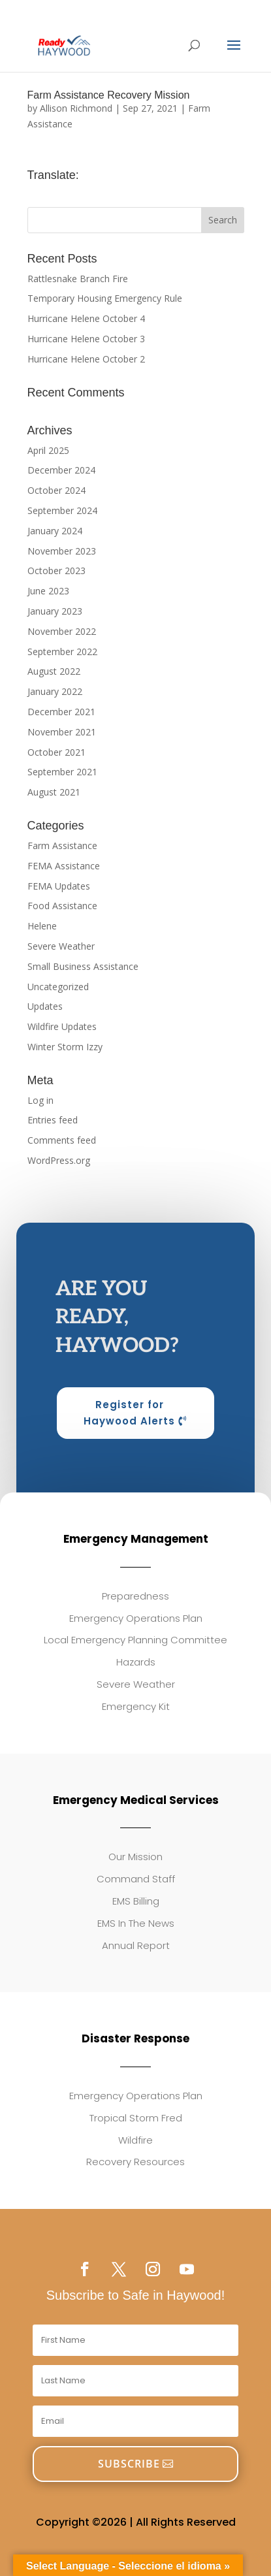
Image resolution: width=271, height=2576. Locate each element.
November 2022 (61, 631)
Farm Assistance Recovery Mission (108, 95)
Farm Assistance (62, 845)
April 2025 (48, 450)
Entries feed (52, 1120)
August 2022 (53, 671)
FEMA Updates (58, 886)
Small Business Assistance (82, 966)
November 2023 (61, 551)
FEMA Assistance (63, 866)
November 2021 (61, 732)
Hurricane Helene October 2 (86, 359)
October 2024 (56, 490)
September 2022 (62, 651)
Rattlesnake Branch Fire (77, 278)
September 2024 (62, 510)
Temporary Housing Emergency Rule (104, 298)
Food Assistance (62, 905)
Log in (40, 1100)
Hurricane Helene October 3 (86, 338)
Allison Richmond (76, 108)
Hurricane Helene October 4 (86, 318)
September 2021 (62, 771)
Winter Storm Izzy (65, 1046)
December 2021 (61, 711)
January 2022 (54, 691)
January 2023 (54, 611)
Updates (45, 1006)
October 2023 (56, 570)
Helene (42, 926)
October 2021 (56, 752)
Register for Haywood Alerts (129, 1413)
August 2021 (53, 792)
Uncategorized (58, 986)
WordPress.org (58, 1160)
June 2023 (48, 591)
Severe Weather (61, 946)
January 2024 (54, 530)
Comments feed (61, 1140)
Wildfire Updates (62, 1026)
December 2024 (61, 470)
